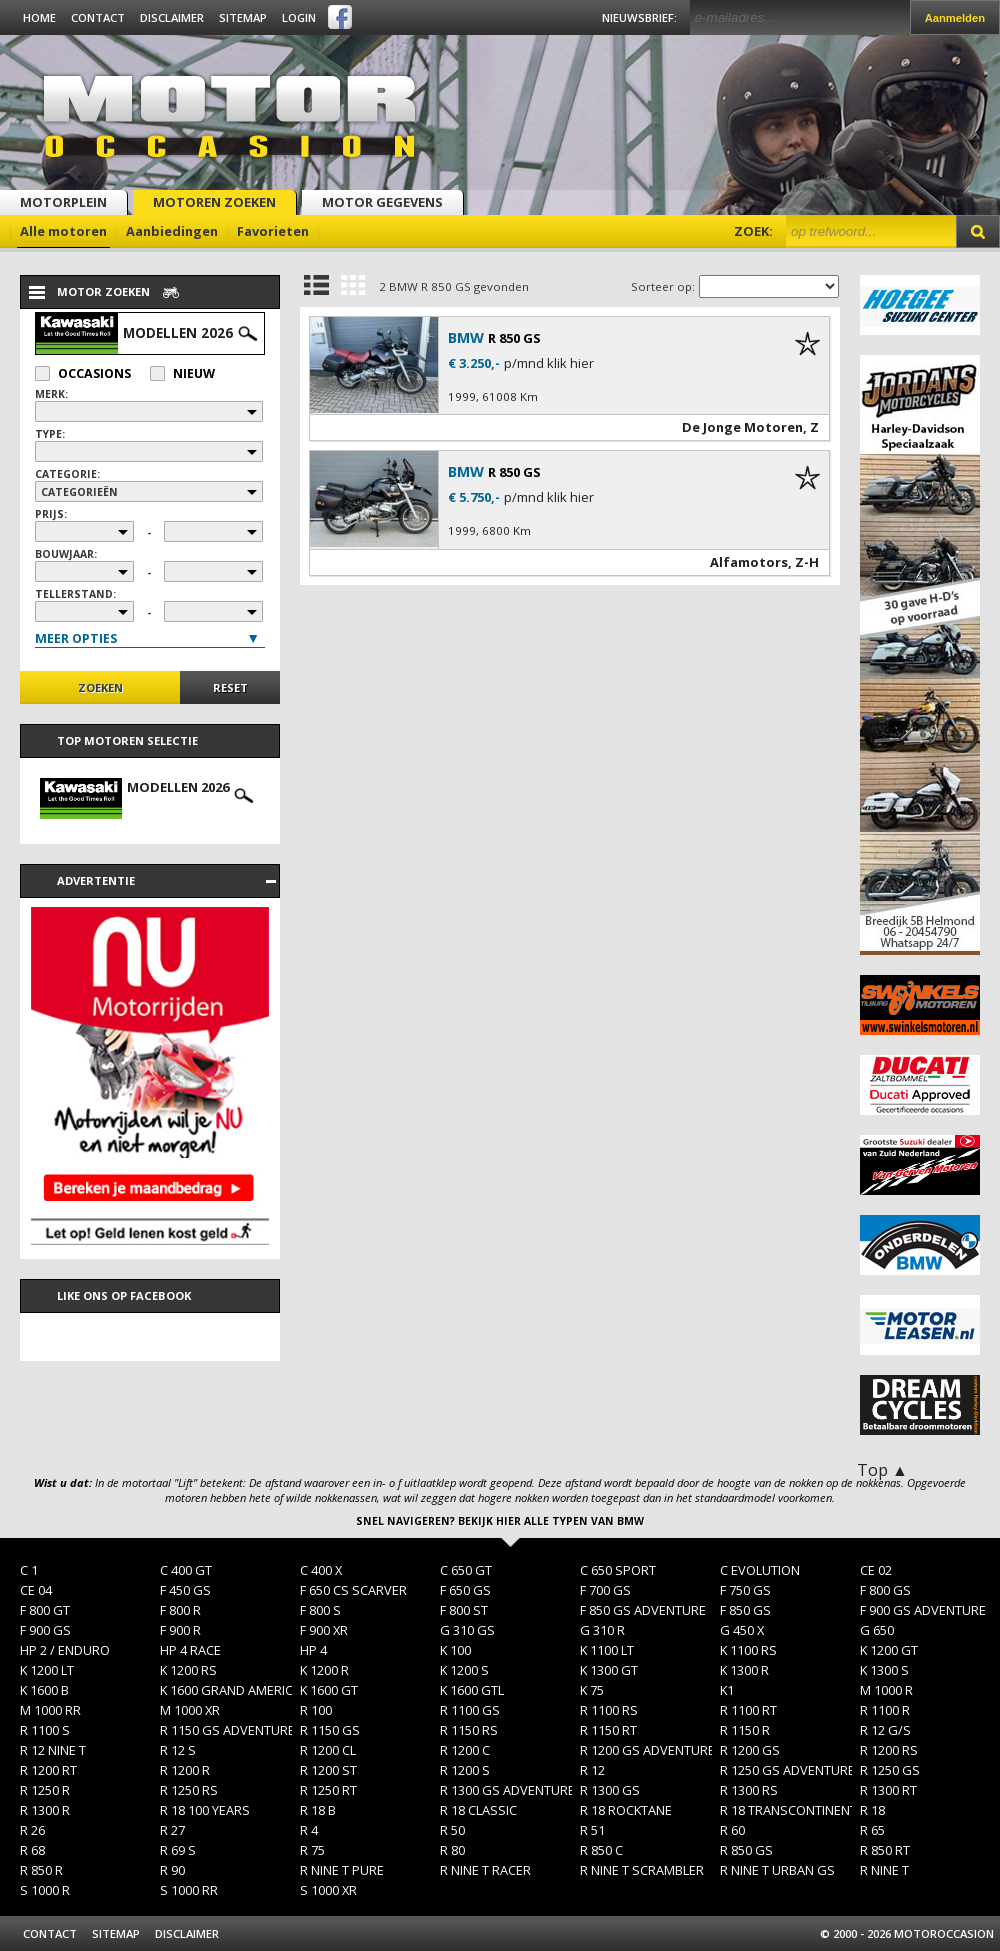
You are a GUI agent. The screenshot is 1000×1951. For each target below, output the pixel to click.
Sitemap (243, 17)
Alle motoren (63, 231)
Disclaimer (172, 17)
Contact (98, 17)
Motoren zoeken (214, 202)
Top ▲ (882, 1470)
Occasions (83, 373)
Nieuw (182, 373)
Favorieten (273, 231)
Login (299, 17)
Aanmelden (955, 18)
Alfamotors (749, 562)
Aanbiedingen (172, 231)
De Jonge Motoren (742, 427)
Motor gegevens (382, 202)
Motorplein (63, 202)
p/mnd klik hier (549, 363)
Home (39, 17)
